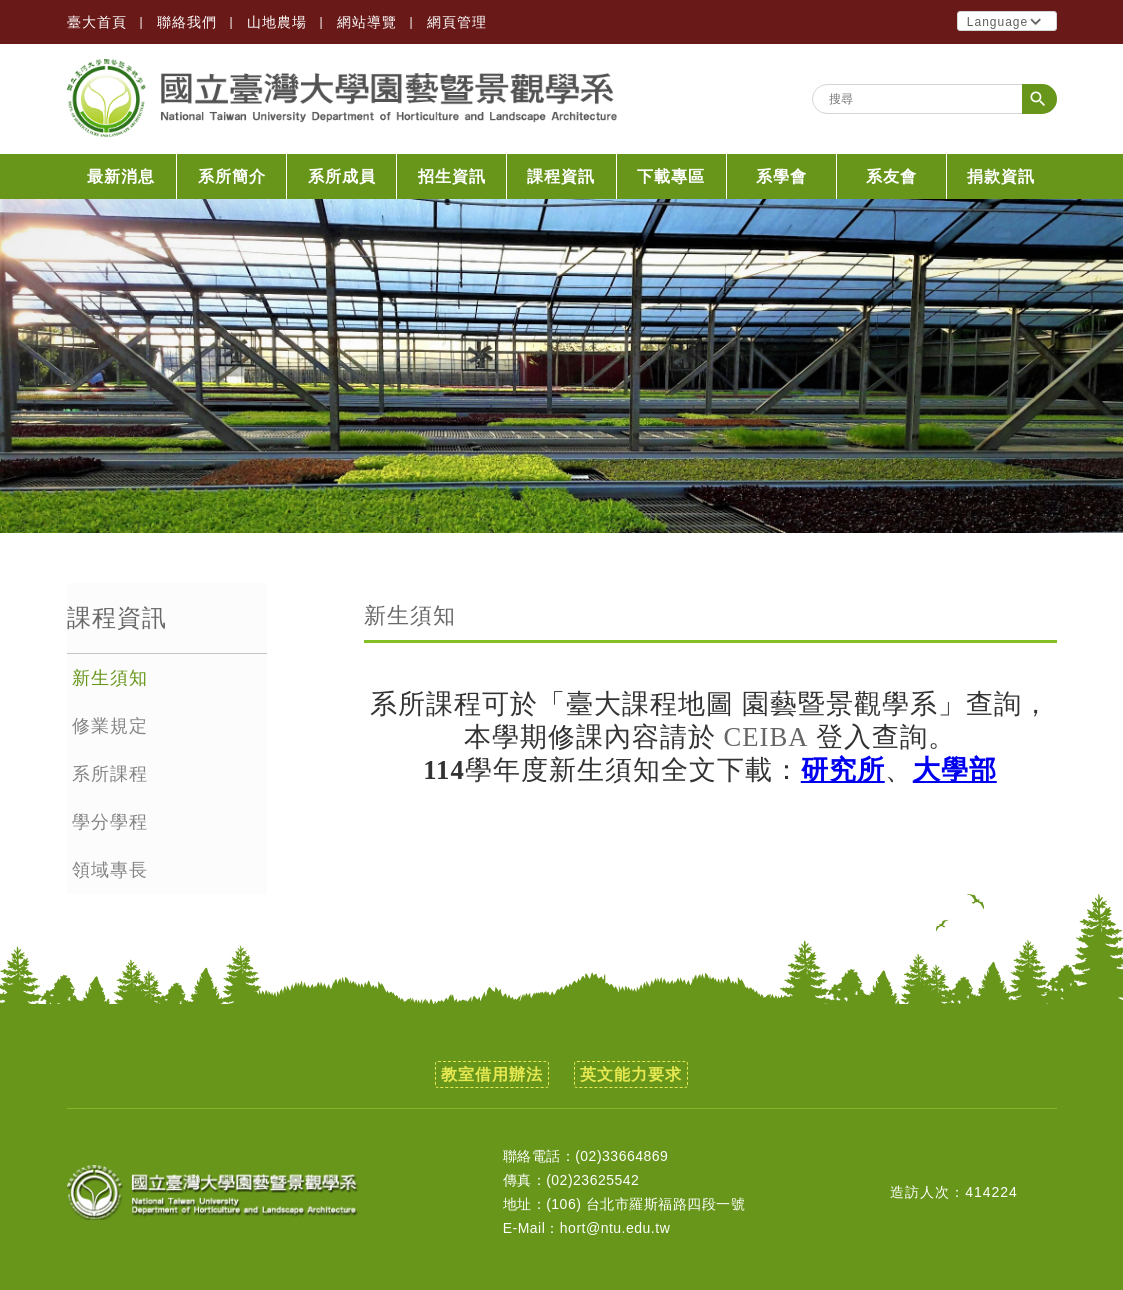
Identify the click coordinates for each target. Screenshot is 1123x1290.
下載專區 (671, 176)
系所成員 (342, 176)
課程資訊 (561, 176)
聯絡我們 (187, 22)
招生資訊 (452, 176)
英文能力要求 (631, 1074)
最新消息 (121, 176)
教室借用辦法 (492, 1074)
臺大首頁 (97, 22)
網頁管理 (457, 22)
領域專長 (110, 870)
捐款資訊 (1001, 176)
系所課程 (110, 774)
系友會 (891, 176)
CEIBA (766, 737)
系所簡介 (232, 176)
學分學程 (110, 822)
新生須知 (110, 678)
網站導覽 (367, 22)
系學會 (781, 176)
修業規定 (110, 726)
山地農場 (277, 22)
